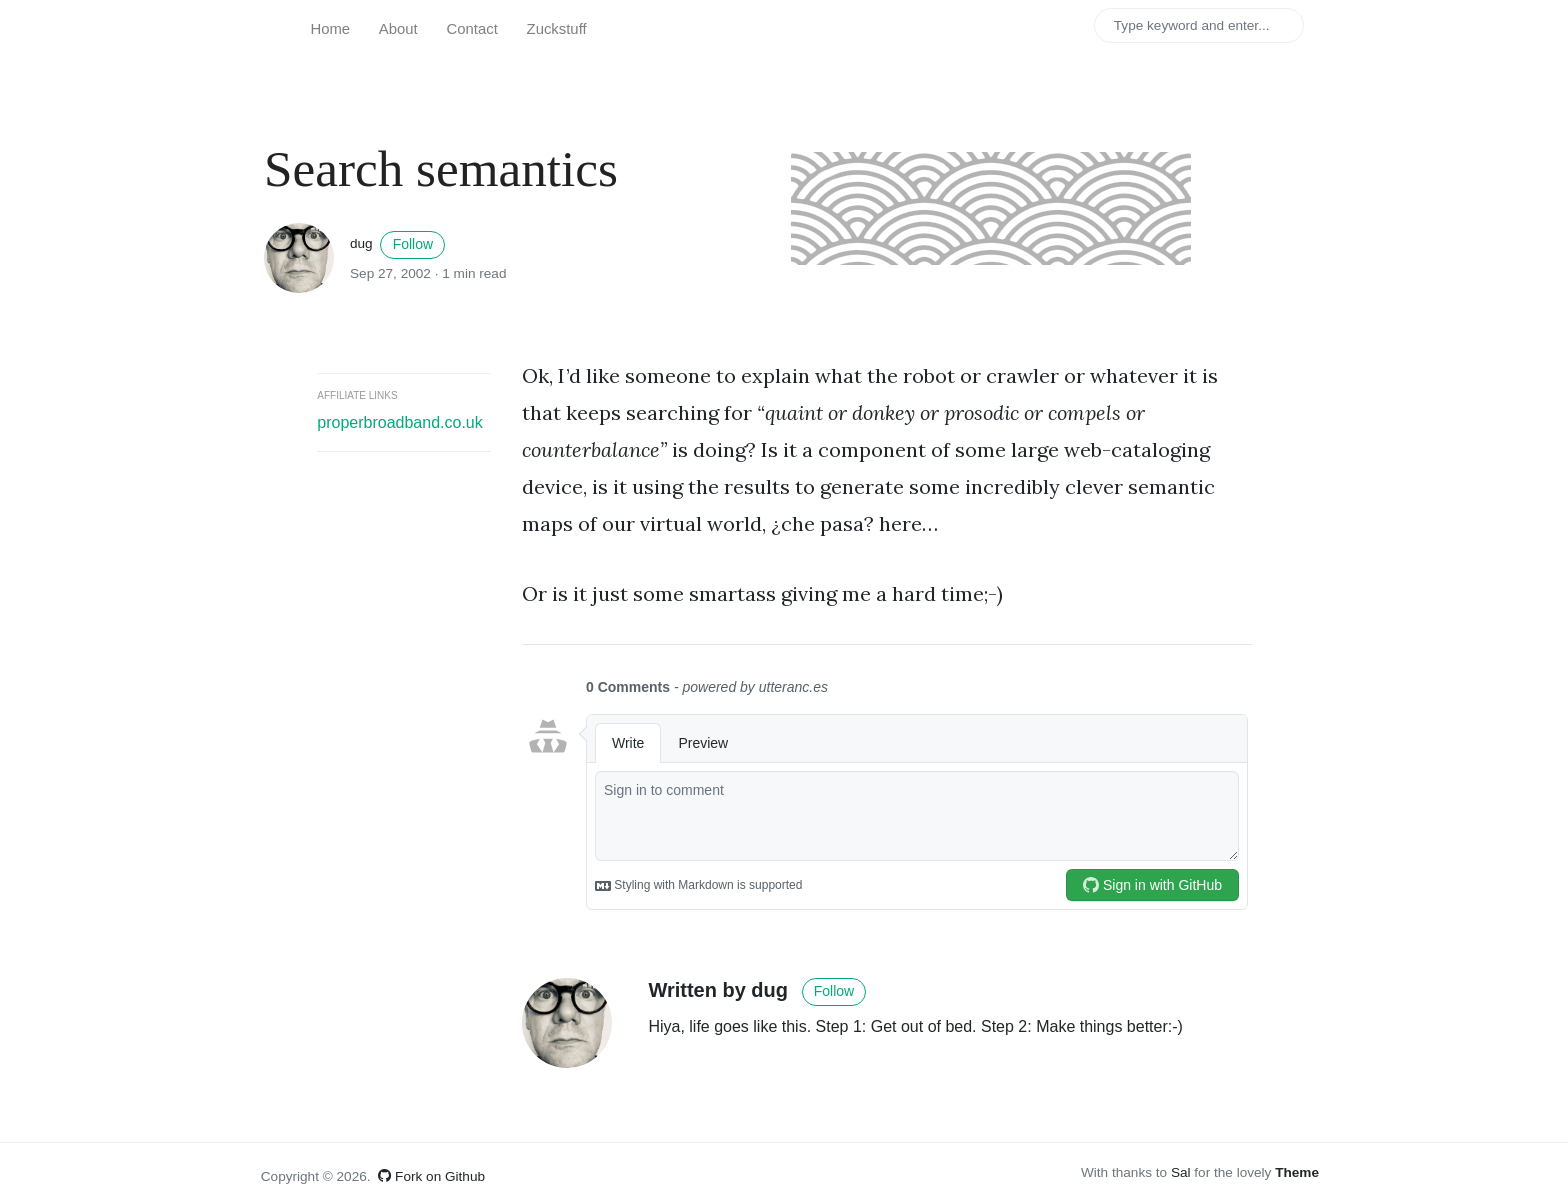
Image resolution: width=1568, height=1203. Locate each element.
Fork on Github (431, 1176)
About (398, 29)
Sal (1181, 1172)
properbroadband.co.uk (399, 422)
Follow (413, 244)
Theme (1297, 1172)
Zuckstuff (557, 29)
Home (330, 29)
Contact (472, 29)
